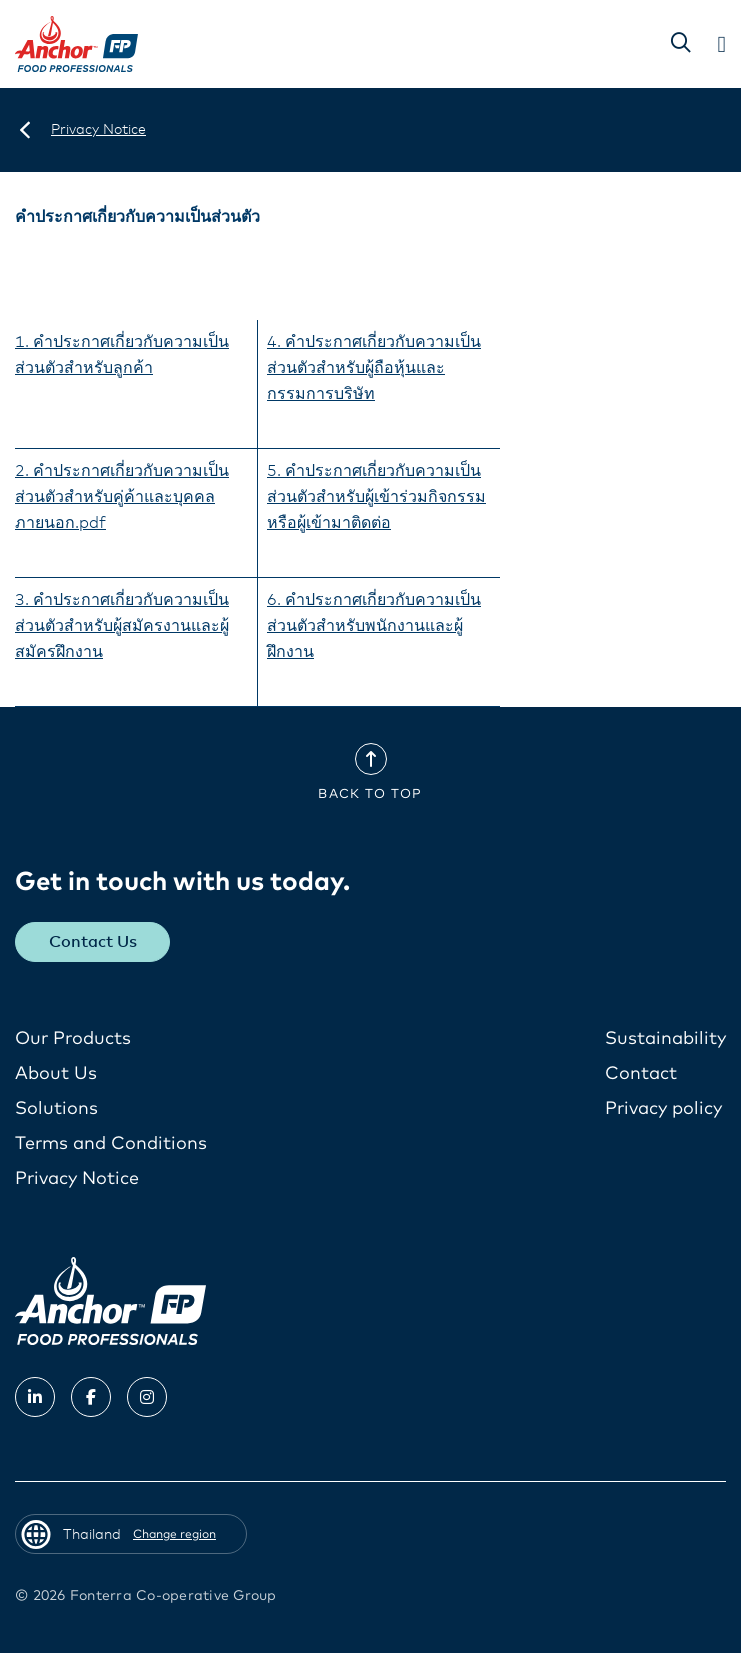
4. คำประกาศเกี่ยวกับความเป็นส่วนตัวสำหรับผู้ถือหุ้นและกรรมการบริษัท (374, 368)
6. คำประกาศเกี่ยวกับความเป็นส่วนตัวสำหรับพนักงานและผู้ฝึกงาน (374, 626)
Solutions (56, 1109)
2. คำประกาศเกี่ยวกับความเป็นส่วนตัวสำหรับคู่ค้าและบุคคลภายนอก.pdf (122, 497)
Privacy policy (663, 1109)
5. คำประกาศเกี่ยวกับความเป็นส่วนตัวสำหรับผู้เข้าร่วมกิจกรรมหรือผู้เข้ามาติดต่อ (376, 497)
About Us (56, 1074)
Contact (641, 1074)
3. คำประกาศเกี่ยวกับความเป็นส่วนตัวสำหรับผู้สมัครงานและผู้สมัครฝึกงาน (122, 626)
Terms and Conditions (111, 1144)
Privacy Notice (77, 1179)
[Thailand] (25, 130)
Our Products (73, 1039)
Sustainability (665, 1039)
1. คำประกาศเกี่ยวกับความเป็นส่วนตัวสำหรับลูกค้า (122, 355)
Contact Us (93, 942)
